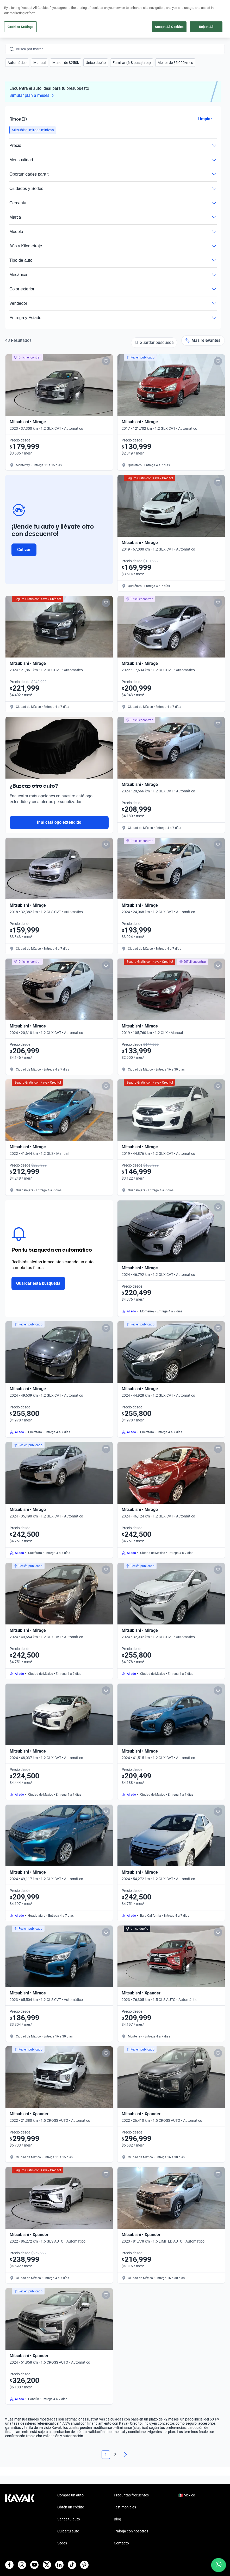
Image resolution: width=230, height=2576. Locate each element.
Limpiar (205, 118)
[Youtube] (34, 2565)
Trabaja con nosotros (131, 2531)
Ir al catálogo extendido (59, 822)
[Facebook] (9, 2565)
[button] (17, 62)
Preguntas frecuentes (131, 2495)
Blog (117, 2519)
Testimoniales (125, 2507)
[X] (47, 2565)
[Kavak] (12, 15)
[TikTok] (72, 2565)
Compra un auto (70, 2495)
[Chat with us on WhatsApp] (218, 2565)
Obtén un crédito (70, 2507)
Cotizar (23, 549)
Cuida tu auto (68, 2531)
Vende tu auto (68, 2519)
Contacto (121, 2543)
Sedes (62, 2543)
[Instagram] (22, 2565)
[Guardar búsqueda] (154, 342)
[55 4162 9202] (200, 16)
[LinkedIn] (59, 2565)
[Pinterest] (84, 2565)
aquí (155, 4)
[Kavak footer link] (19, 2519)
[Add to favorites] (106, 361)
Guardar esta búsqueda (38, 1283)
